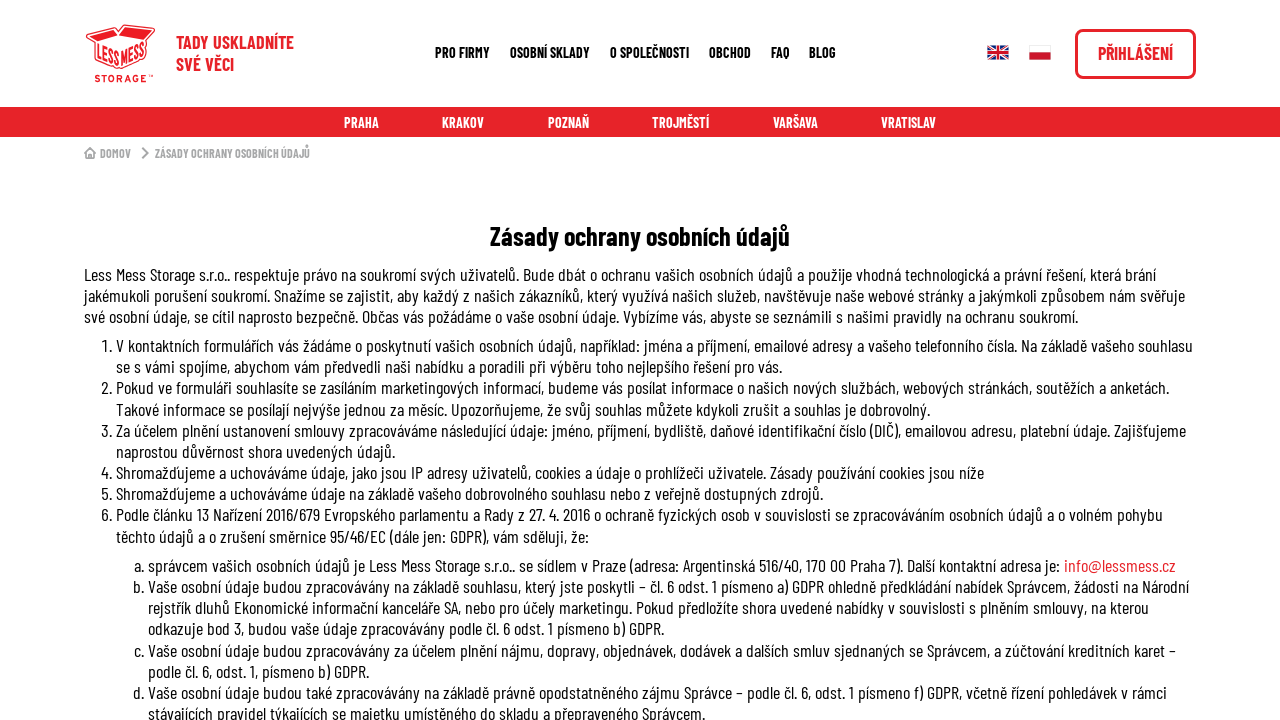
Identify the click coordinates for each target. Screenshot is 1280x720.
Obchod (730, 52)
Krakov (463, 122)
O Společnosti (649, 52)
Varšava (795, 122)
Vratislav (908, 122)
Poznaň (568, 122)
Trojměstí (680, 122)
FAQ (780, 52)
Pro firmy (462, 52)
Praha (361, 122)
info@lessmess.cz (1120, 565)
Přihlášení (1135, 53)
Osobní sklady (550, 52)
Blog (822, 52)
